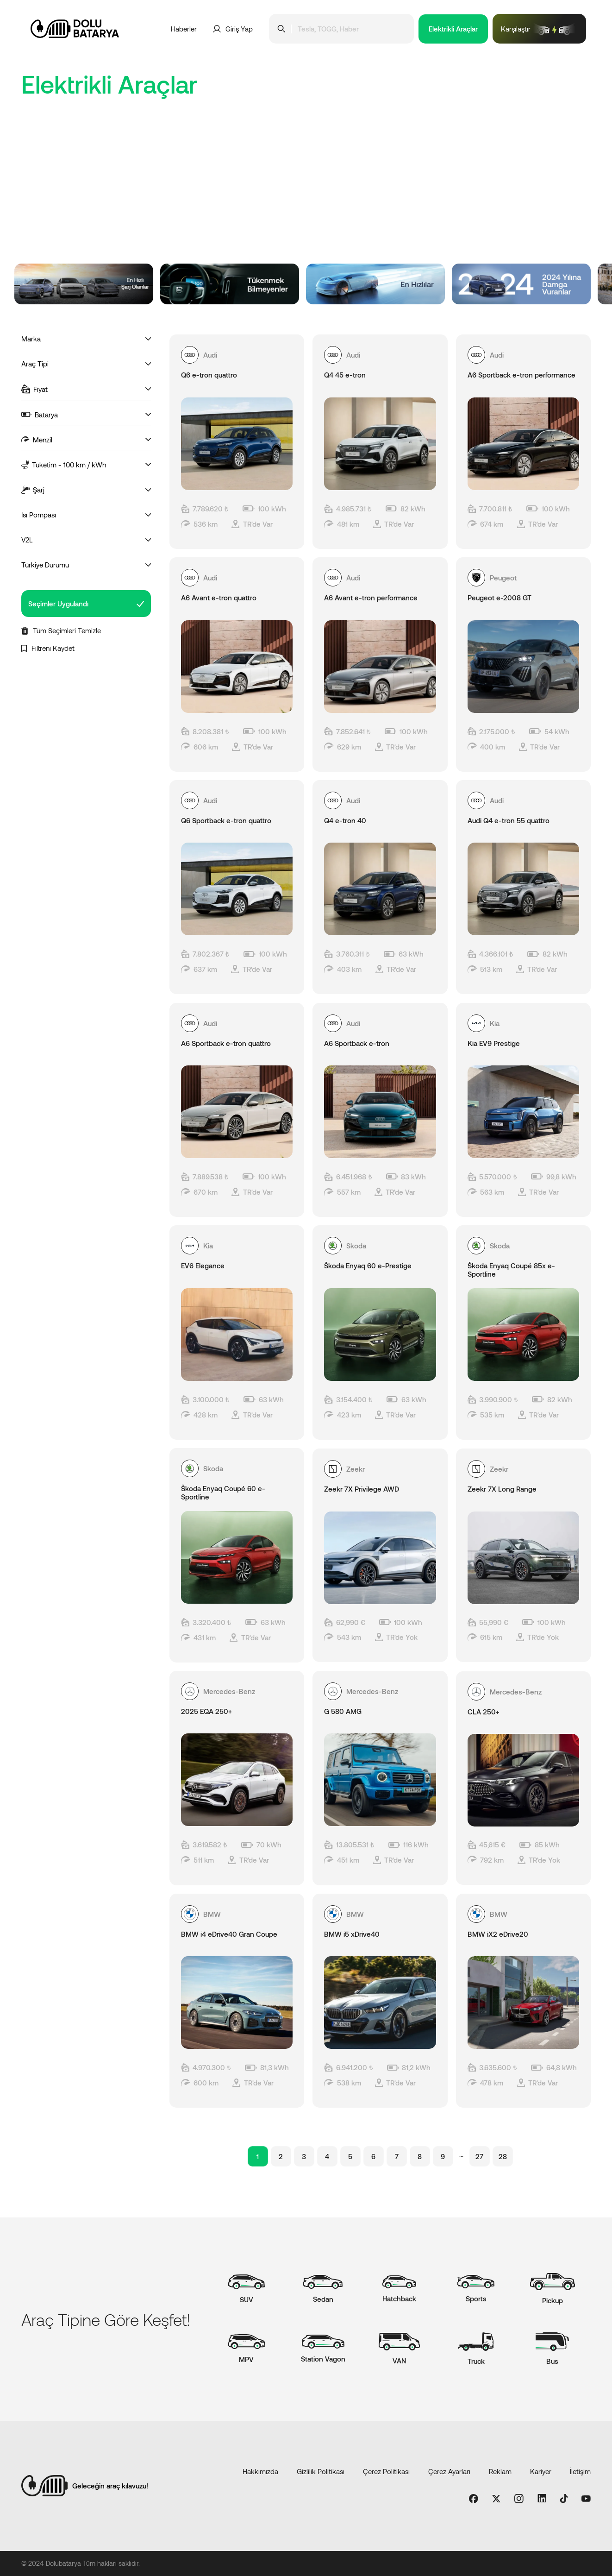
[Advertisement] (306, 194)
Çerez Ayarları (449, 2471)
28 (503, 2156)
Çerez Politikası (386, 2471)
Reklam (500, 2471)
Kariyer (540, 2471)
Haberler (184, 29)
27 (479, 2156)
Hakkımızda (260, 2471)
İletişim (580, 2471)
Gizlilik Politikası (320, 2471)
